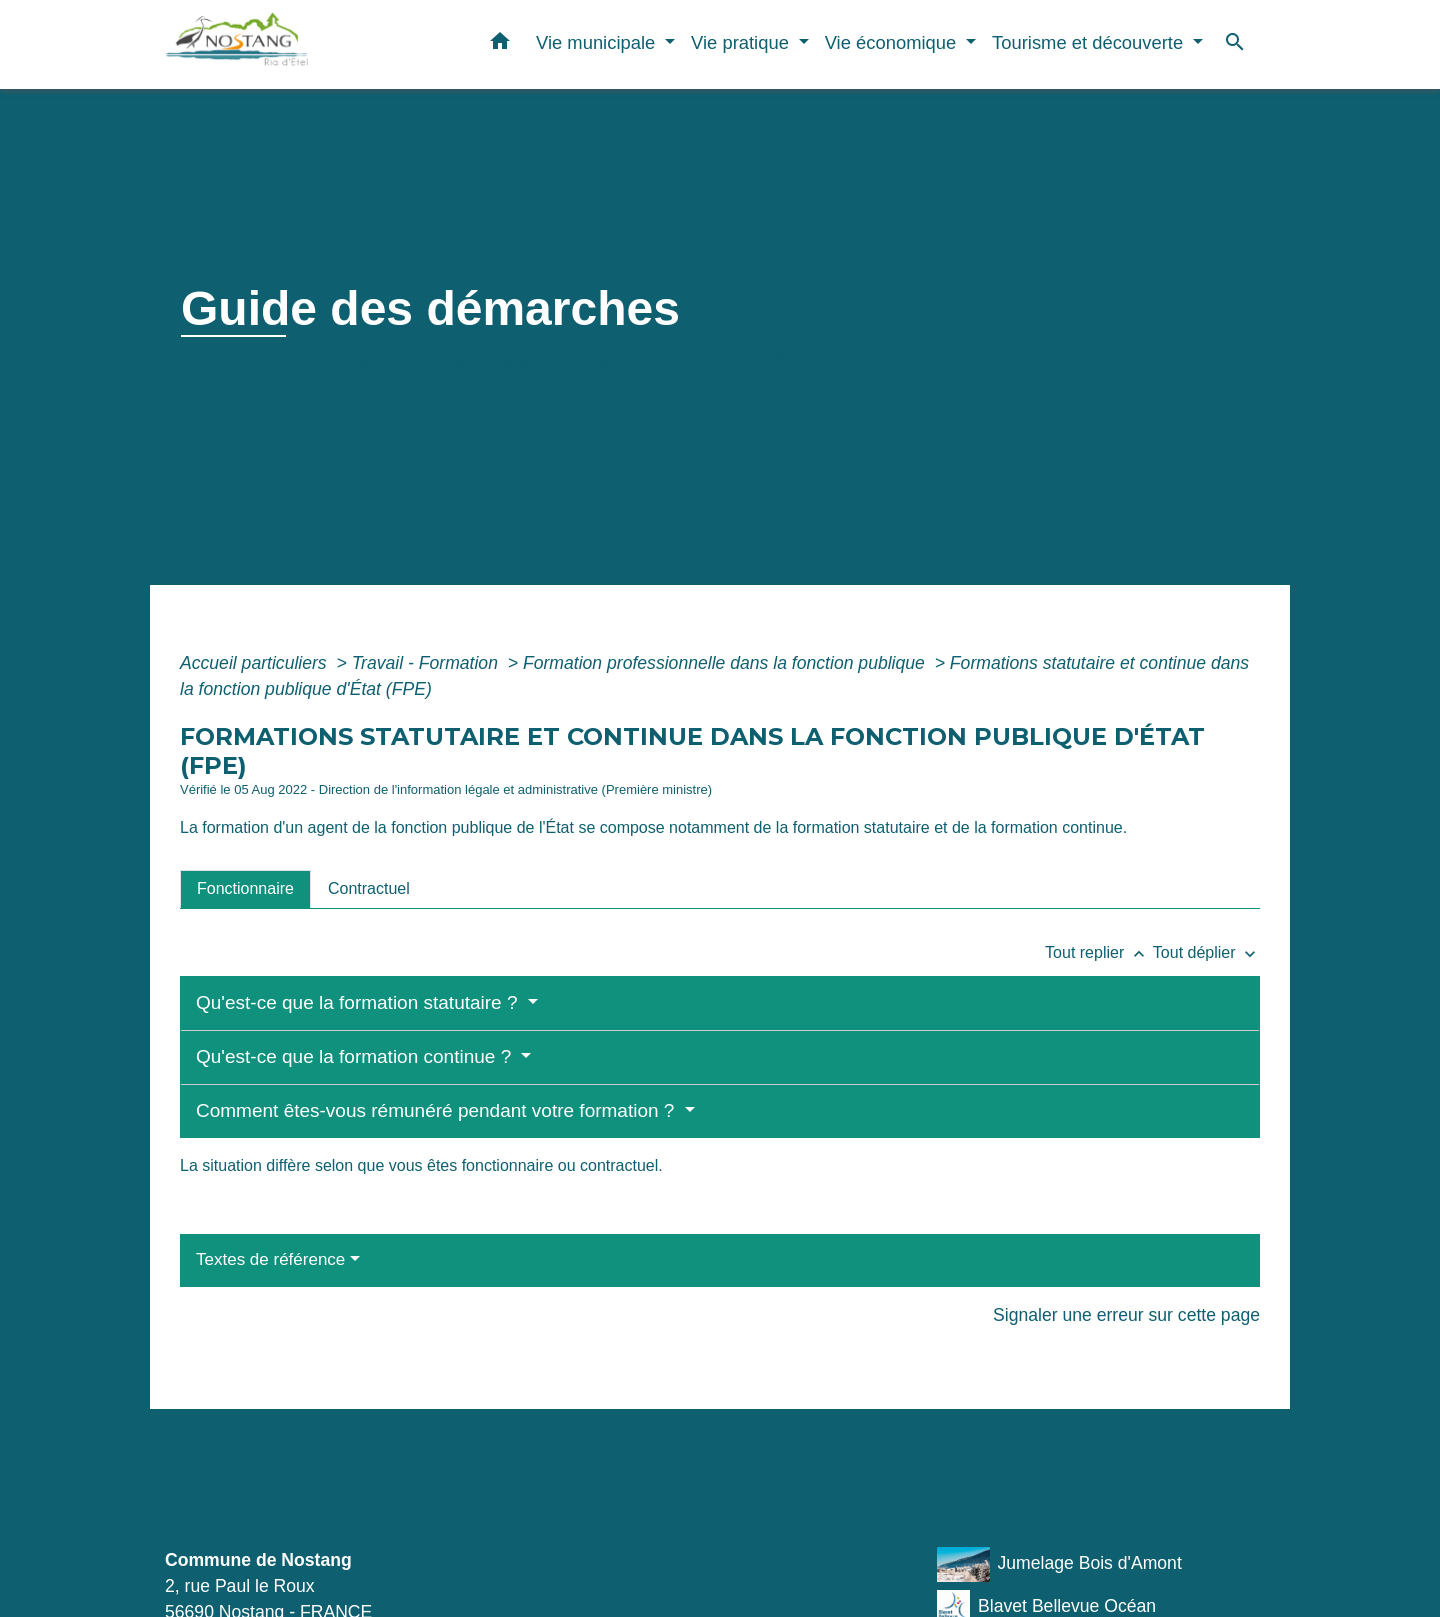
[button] (500, 45)
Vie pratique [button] (742, 42)
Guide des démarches (764, 360)
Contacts (233, 1490)
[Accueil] (290, 44)
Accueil (216, 360)
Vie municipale (332, 360)
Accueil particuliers (256, 663)
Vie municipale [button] (598, 42)
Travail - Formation (427, 663)
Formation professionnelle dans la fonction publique (726, 663)
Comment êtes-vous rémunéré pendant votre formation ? (438, 1110)
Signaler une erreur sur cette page (1126, 1315)
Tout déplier (1206, 952)
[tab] (245, 889)
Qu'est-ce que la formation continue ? (356, 1056)
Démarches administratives (532, 360)
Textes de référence (270, 1259)
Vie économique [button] (893, 42)
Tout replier (1099, 952)
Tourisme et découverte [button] (1090, 42)
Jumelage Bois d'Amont (1059, 1564)
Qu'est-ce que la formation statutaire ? (359, 1002)
